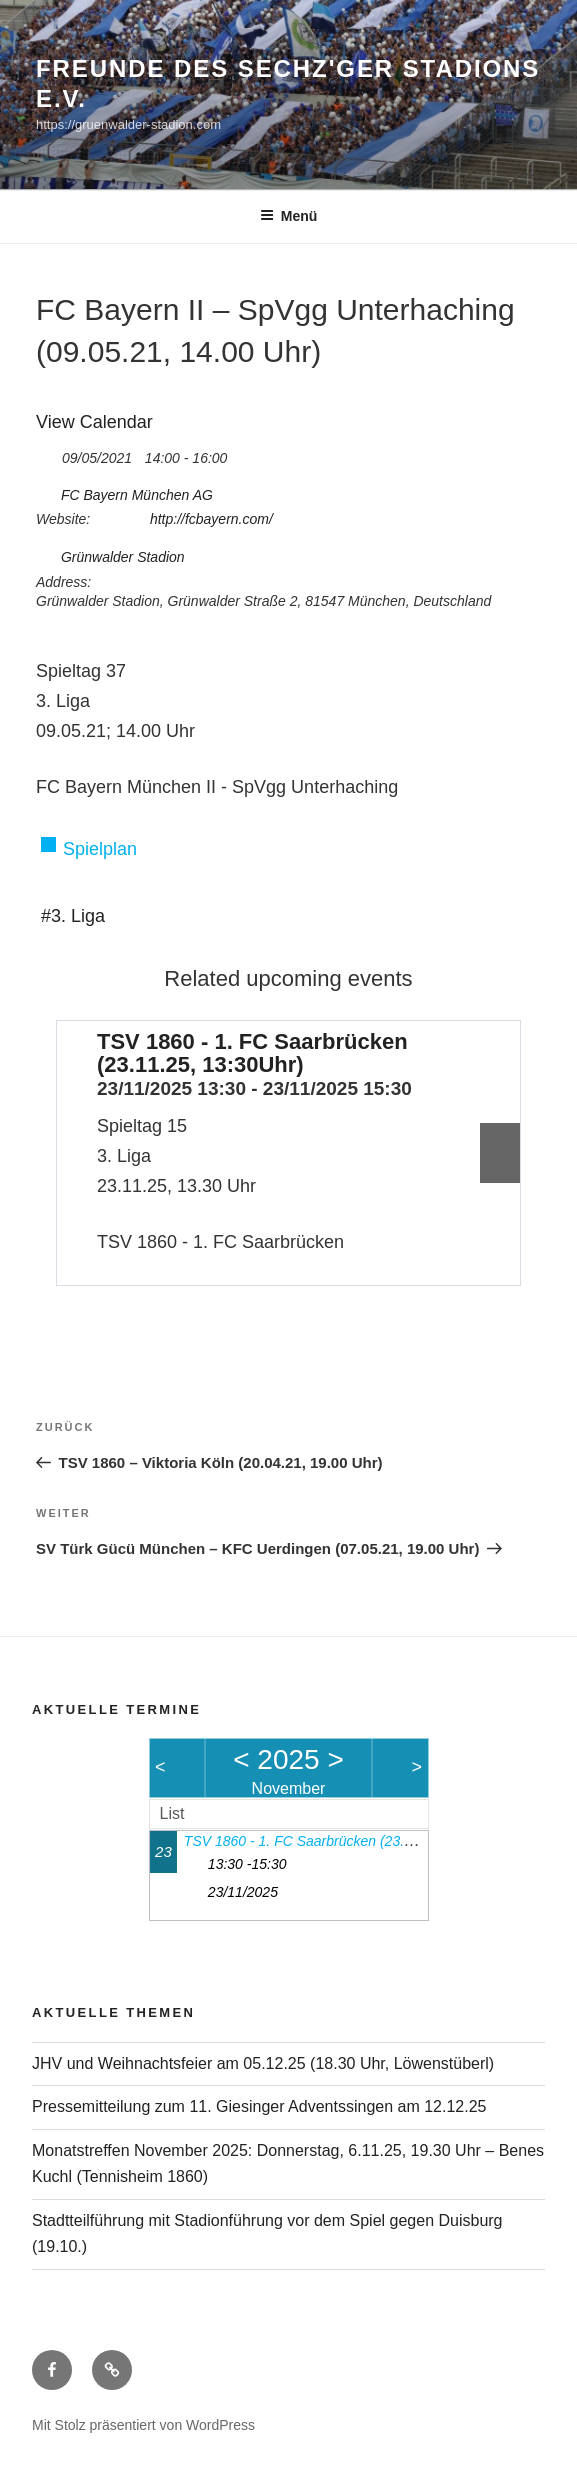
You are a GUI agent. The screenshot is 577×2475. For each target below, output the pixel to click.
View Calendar (94, 422)
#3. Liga (73, 916)
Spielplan (100, 849)
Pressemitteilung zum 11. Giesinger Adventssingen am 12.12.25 (259, 2106)
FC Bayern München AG (137, 495)
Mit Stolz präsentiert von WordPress (143, 2425)
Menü (289, 216)
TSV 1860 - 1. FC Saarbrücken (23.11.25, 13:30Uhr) (252, 1053)
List (172, 1813)
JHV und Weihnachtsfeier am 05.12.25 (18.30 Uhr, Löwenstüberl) (263, 2063)
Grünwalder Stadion (123, 557)
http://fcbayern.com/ (211, 519)
